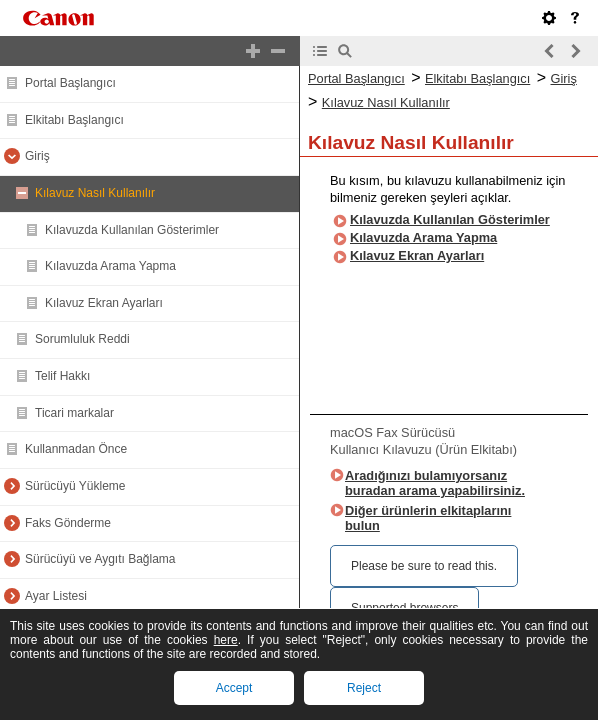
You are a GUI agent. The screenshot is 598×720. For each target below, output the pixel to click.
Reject (364, 688)
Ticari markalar (74, 413)
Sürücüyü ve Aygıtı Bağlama (100, 559)
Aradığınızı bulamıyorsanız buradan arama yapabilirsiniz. (435, 483)
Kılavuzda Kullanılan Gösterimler (132, 230)
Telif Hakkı (62, 376)
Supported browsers (404, 608)
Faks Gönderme (68, 523)
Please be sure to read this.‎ (424, 566)
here (226, 640)
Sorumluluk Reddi (82, 339)
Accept (234, 688)
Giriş (37, 156)
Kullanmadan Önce (76, 449)
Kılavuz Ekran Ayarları (104, 303)
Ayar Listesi (56, 596)
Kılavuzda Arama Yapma (110, 266)
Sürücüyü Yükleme (75, 486)
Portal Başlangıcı (70, 83)
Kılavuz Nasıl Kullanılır (95, 193)
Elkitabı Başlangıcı (74, 120)
